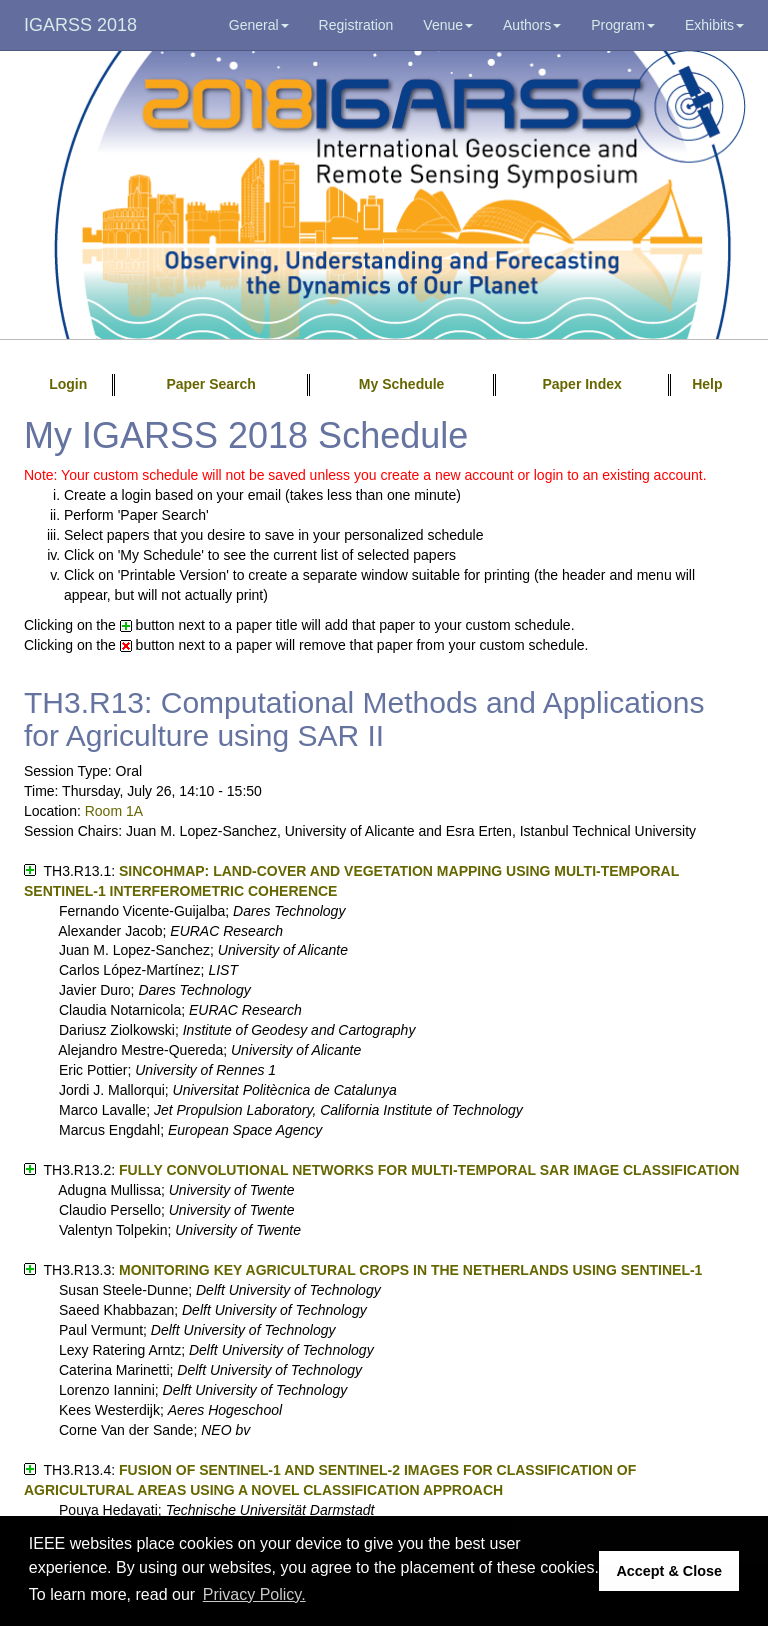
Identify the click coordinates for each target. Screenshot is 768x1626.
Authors (532, 25)
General (259, 25)
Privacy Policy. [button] (254, 1594)
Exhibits (714, 25)
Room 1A (114, 811)
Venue (448, 25)
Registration (356, 25)
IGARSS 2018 (80, 25)
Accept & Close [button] (669, 1571)
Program (623, 25)
